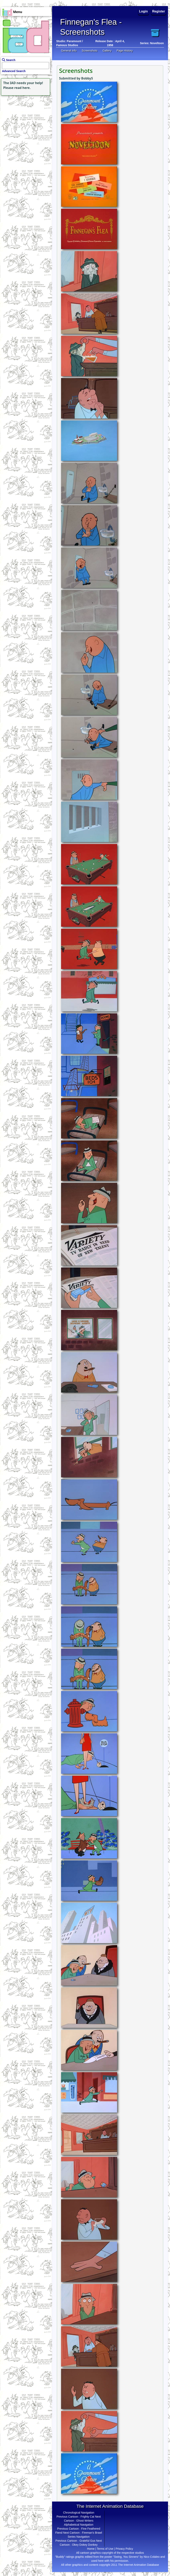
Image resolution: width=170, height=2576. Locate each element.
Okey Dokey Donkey (85, 2544)
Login (143, 11)
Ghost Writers (84, 2520)
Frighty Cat (87, 2516)
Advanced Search (14, 71)
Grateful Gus (87, 2540)
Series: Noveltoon (152, 43)
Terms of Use (105, 2548)
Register (158, 11)
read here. (22, 88)
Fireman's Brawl (92, 2532)
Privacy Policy (124, 2548)
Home (91, 2548)
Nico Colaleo (151, 2556)
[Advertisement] (25, 122)
